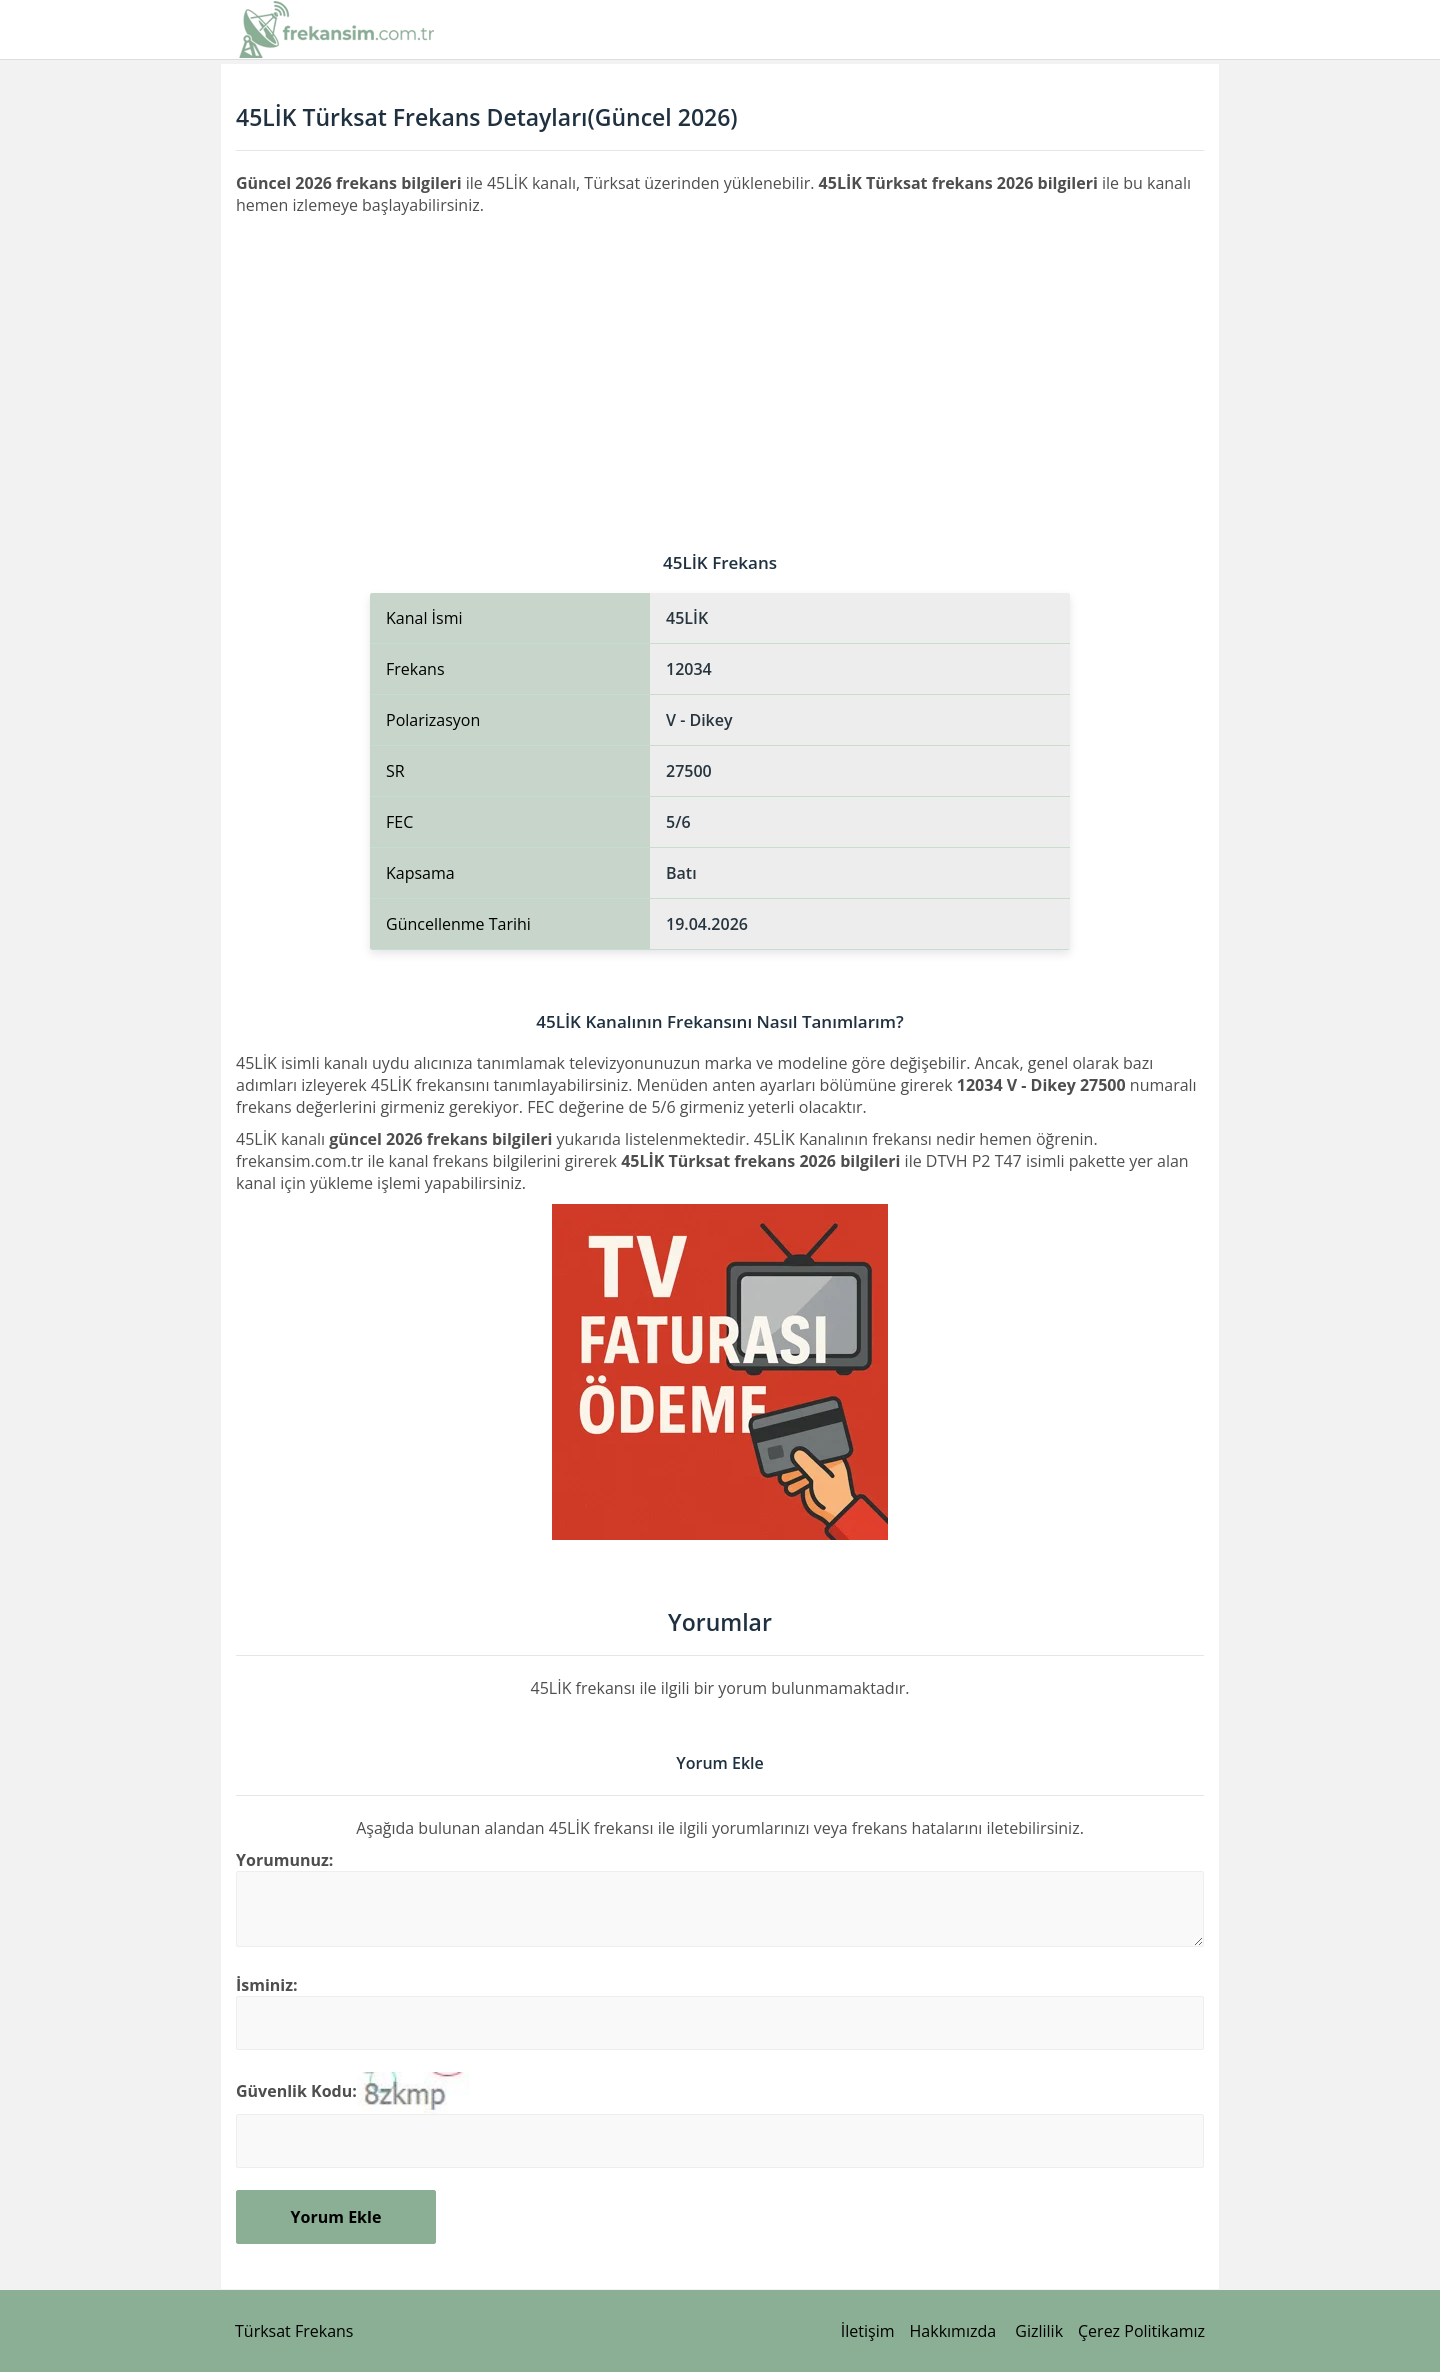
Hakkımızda (953, 2331)
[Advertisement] (720, 366)
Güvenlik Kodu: (296, 2091)
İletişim (868, 2331)
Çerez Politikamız (1141, 2331)
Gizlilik (1039, 2331)
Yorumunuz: (284, 1860)
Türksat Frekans (294, 2331)
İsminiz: (267, 1985)
